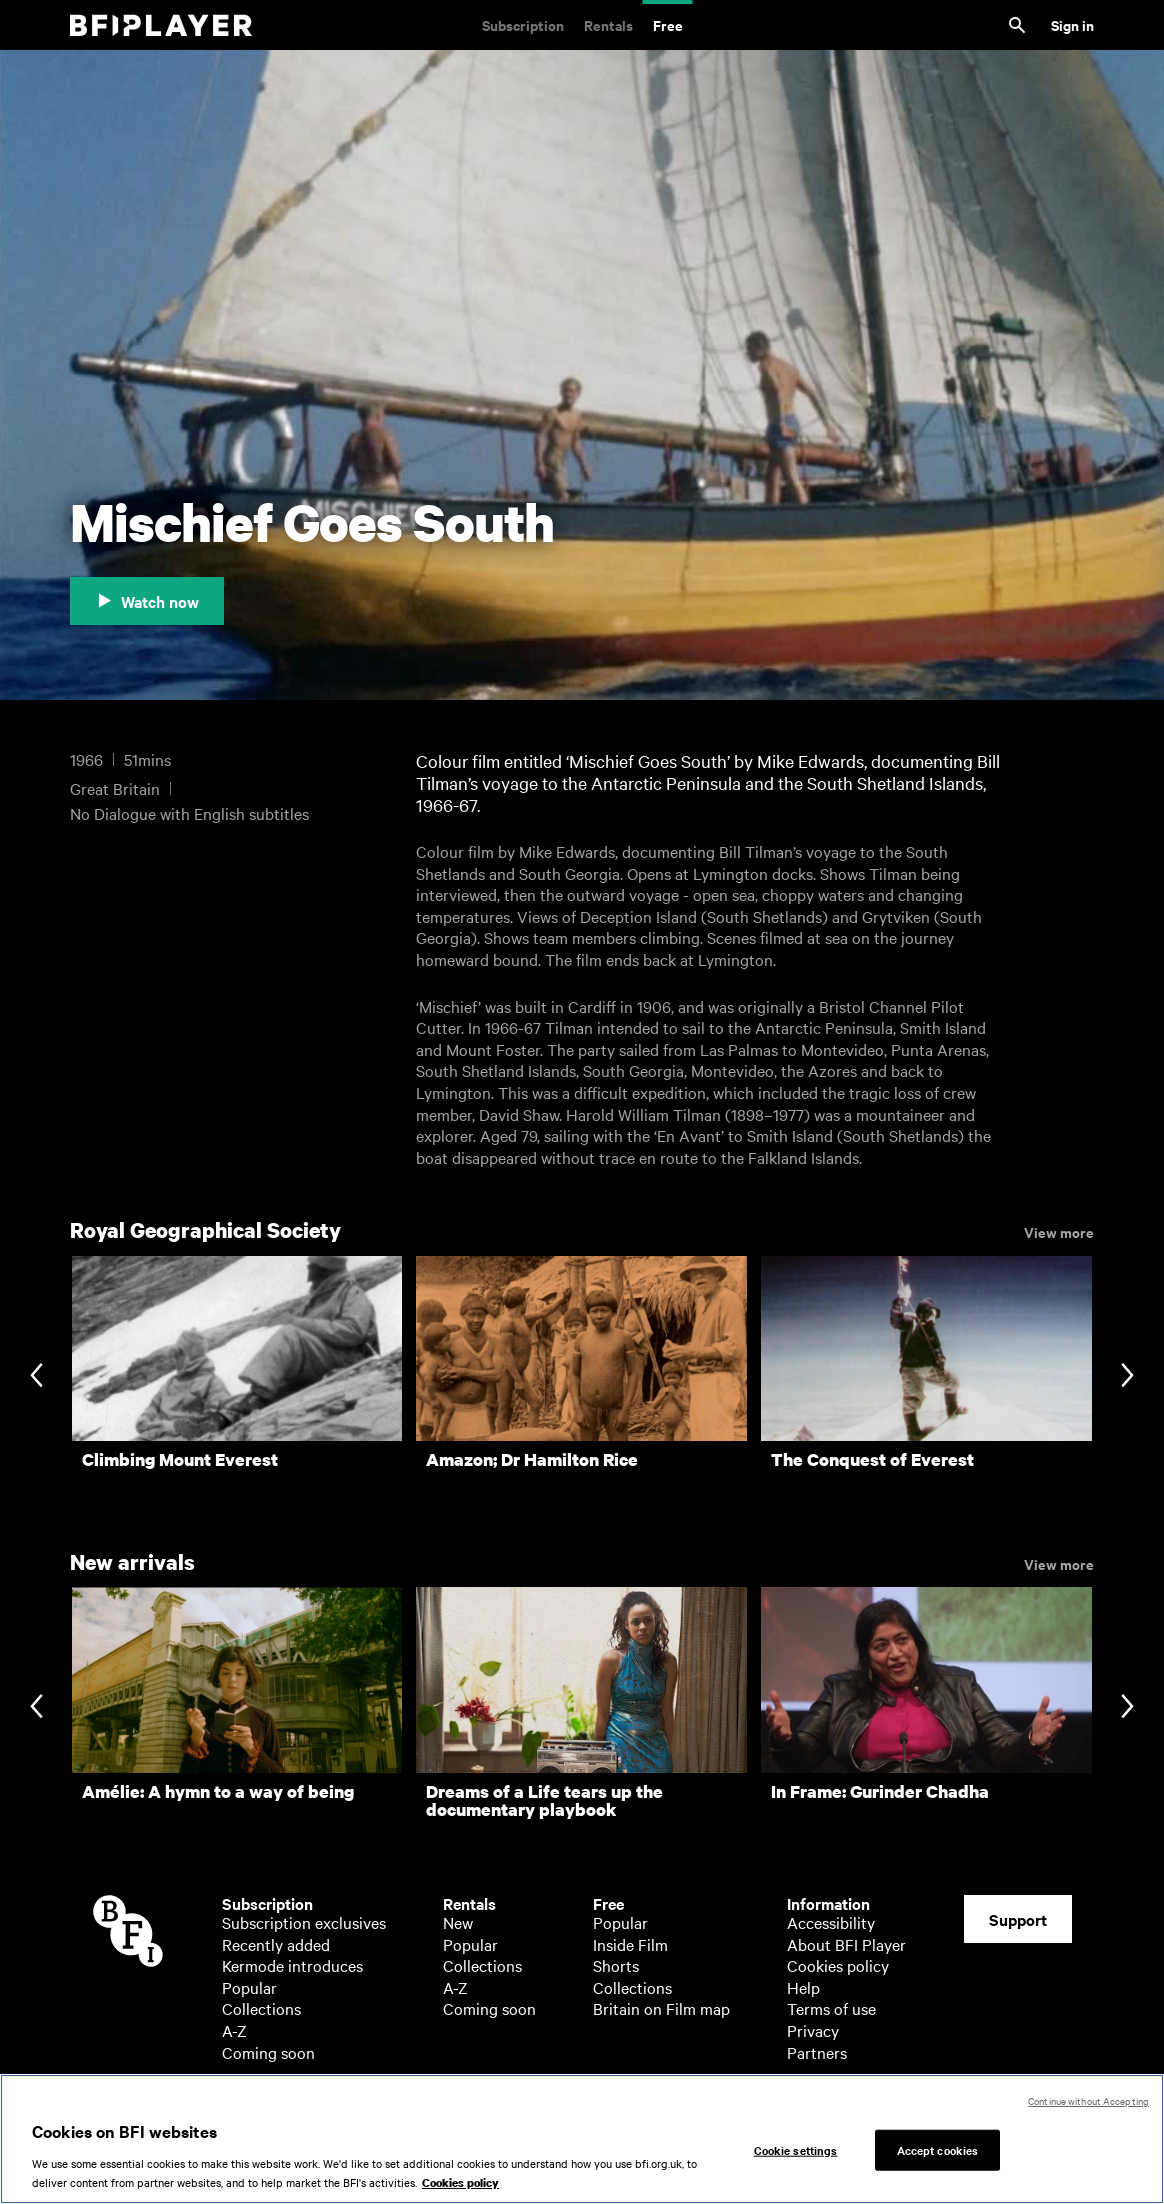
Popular (249, 1987)
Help (803, 1987)
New (458, 1922)
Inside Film (630, 1944)
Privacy (813, 2030)
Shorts (616, 1965)
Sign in (1072, 24)
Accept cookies (938, 2149)
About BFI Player (846, 1944)
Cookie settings (796, 2149)
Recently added (276, 1944)
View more (1059, 1231)
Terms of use (831, 2008)
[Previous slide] (36, 1376)
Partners (817, 2052)
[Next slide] (1127, 1376)
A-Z (234, 2030)
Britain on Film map (661, 2008)
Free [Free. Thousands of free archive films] (668, 24)
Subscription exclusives (304, 1922)
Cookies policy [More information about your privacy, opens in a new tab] (460, 2183)
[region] (582, 2139)
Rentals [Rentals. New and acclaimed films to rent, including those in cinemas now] (608, 24)
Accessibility (831, 1922)
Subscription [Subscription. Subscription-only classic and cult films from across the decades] (523, 24)
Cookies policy (838, 1965)
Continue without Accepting (1088, 2100)
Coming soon (268, 2052)
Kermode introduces (292, 1965)
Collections (261, 2008)
